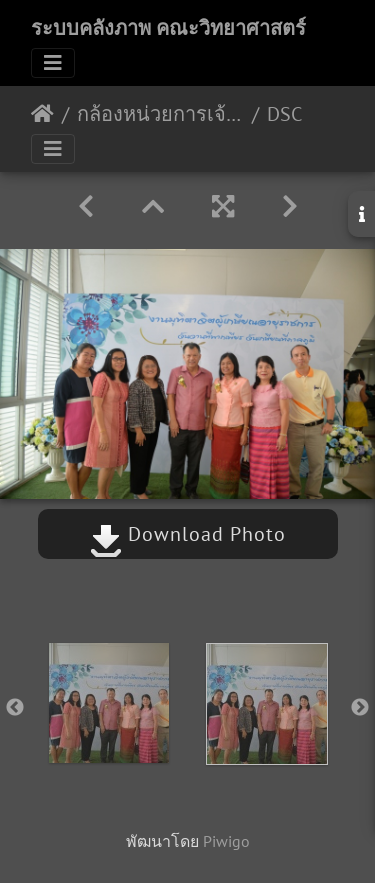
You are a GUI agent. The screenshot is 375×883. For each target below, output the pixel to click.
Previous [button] (15, 708)
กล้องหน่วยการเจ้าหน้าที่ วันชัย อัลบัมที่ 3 (160, 114)
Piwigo (226, 841)
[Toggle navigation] (53, 63)
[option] (109, 703)
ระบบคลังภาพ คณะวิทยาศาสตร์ (168, 28)
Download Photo (188, 534)
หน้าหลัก (42, 114)
